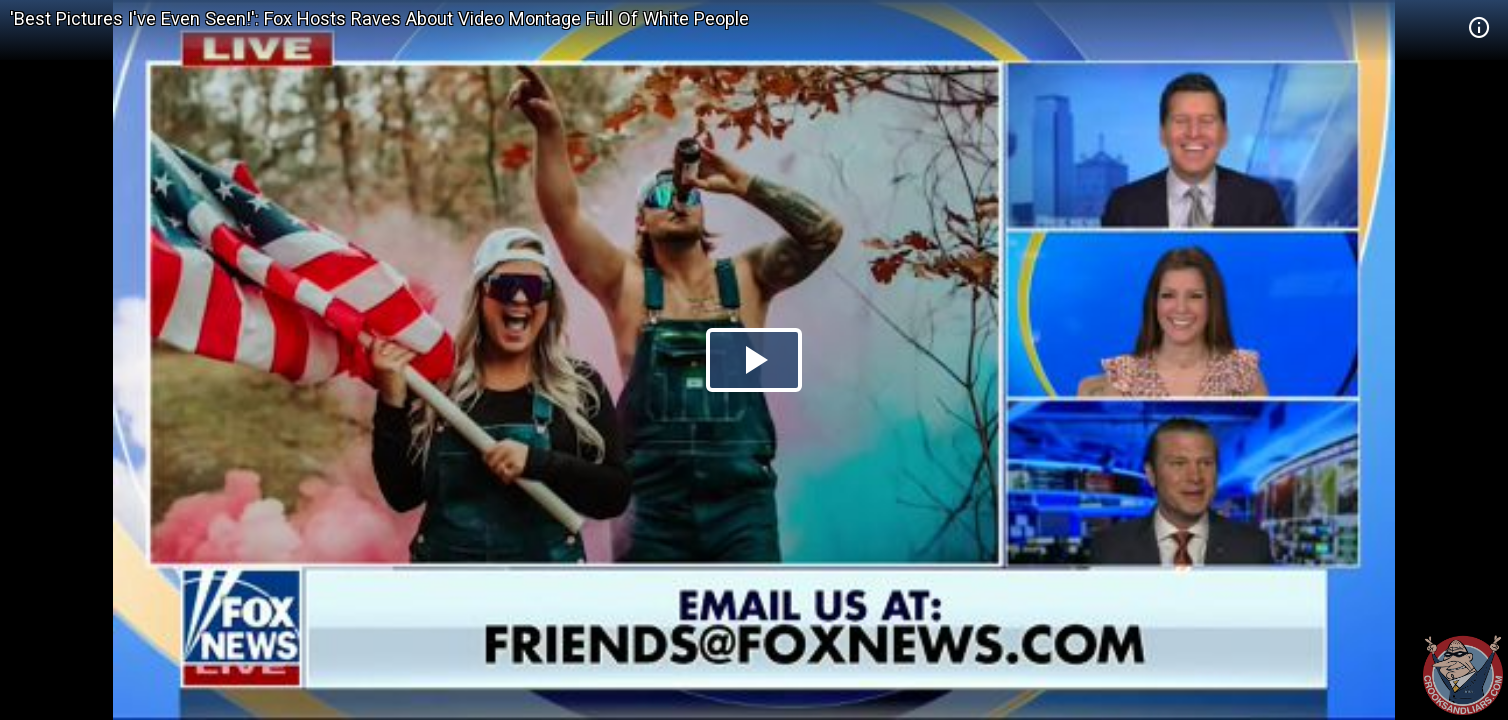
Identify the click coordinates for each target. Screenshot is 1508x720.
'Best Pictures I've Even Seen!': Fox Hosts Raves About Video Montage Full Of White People (379, 18)
